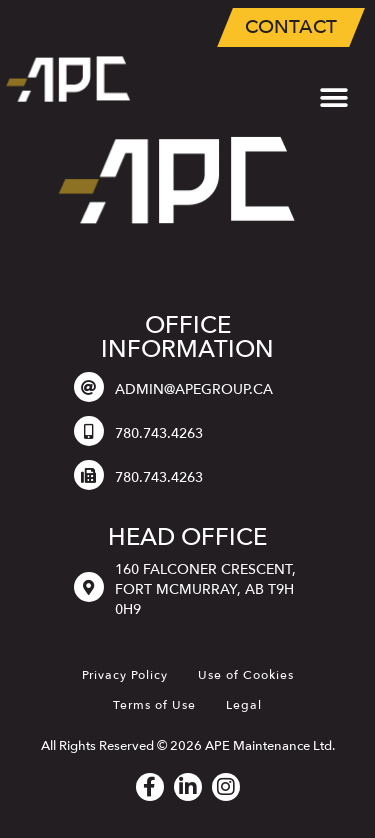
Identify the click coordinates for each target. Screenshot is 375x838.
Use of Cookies (246, 675)
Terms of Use (154, 705)
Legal (244, 705)
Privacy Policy (125, 675)
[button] (333, 98)
